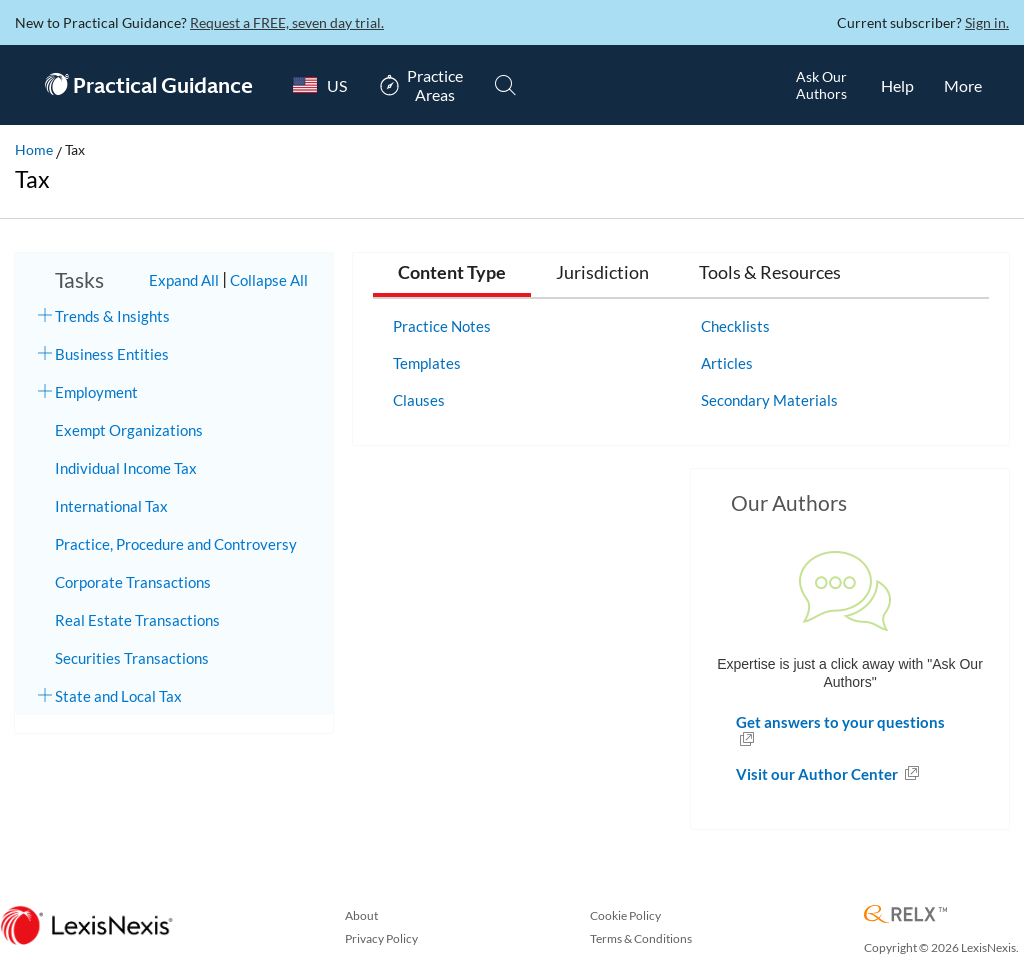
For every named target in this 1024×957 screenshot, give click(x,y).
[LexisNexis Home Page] (86, 926)
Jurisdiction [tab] (602, 273)
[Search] (505, 85)
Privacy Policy (381, 938)
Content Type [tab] (452, 273)
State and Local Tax (118, 696)
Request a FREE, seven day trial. (287, 22)
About (361, 915)
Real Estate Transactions (137, 620)
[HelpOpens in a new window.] (897, 85)
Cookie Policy (625, 915)
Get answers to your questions (840, 722)
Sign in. (987, 22)
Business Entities (112, 354)
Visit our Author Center (818, 774)
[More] (963, 85)
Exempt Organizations (129, 430)
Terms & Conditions (641, 938)
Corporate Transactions (133, 582)
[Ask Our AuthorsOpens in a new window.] (821, 85)
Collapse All (269, 280)
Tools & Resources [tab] (770, 273)
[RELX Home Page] (905, 915)
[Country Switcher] (315, 85)
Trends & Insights (112, 316)
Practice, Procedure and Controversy (176, 544)
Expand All (184, 280)
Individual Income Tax (126, 468)
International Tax (111, 506)
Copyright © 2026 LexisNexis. (941, 947)
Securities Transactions (132, 658)
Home (34, 149)
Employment (96, 392)
